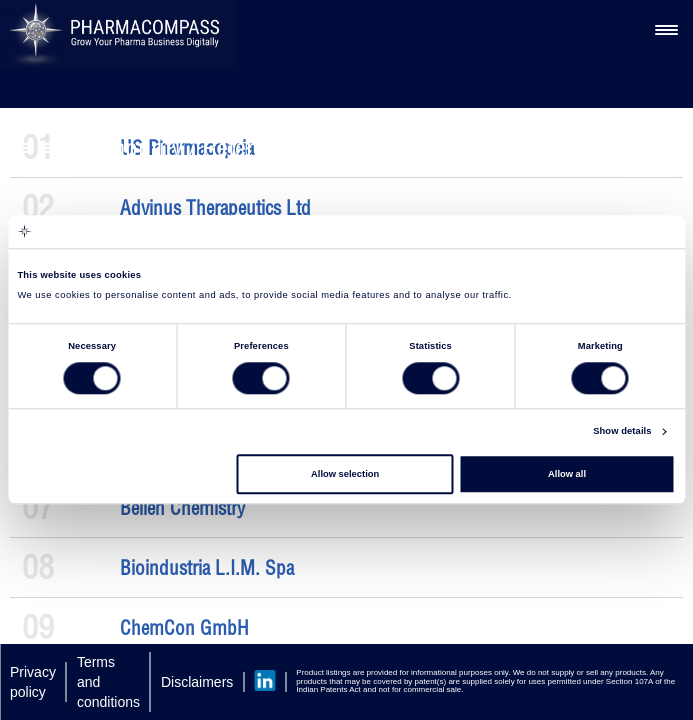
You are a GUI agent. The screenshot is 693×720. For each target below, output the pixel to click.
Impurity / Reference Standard (247, 147)
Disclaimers (197, 682)
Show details (622, 432)
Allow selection (345, 474)
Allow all (567, 474)
